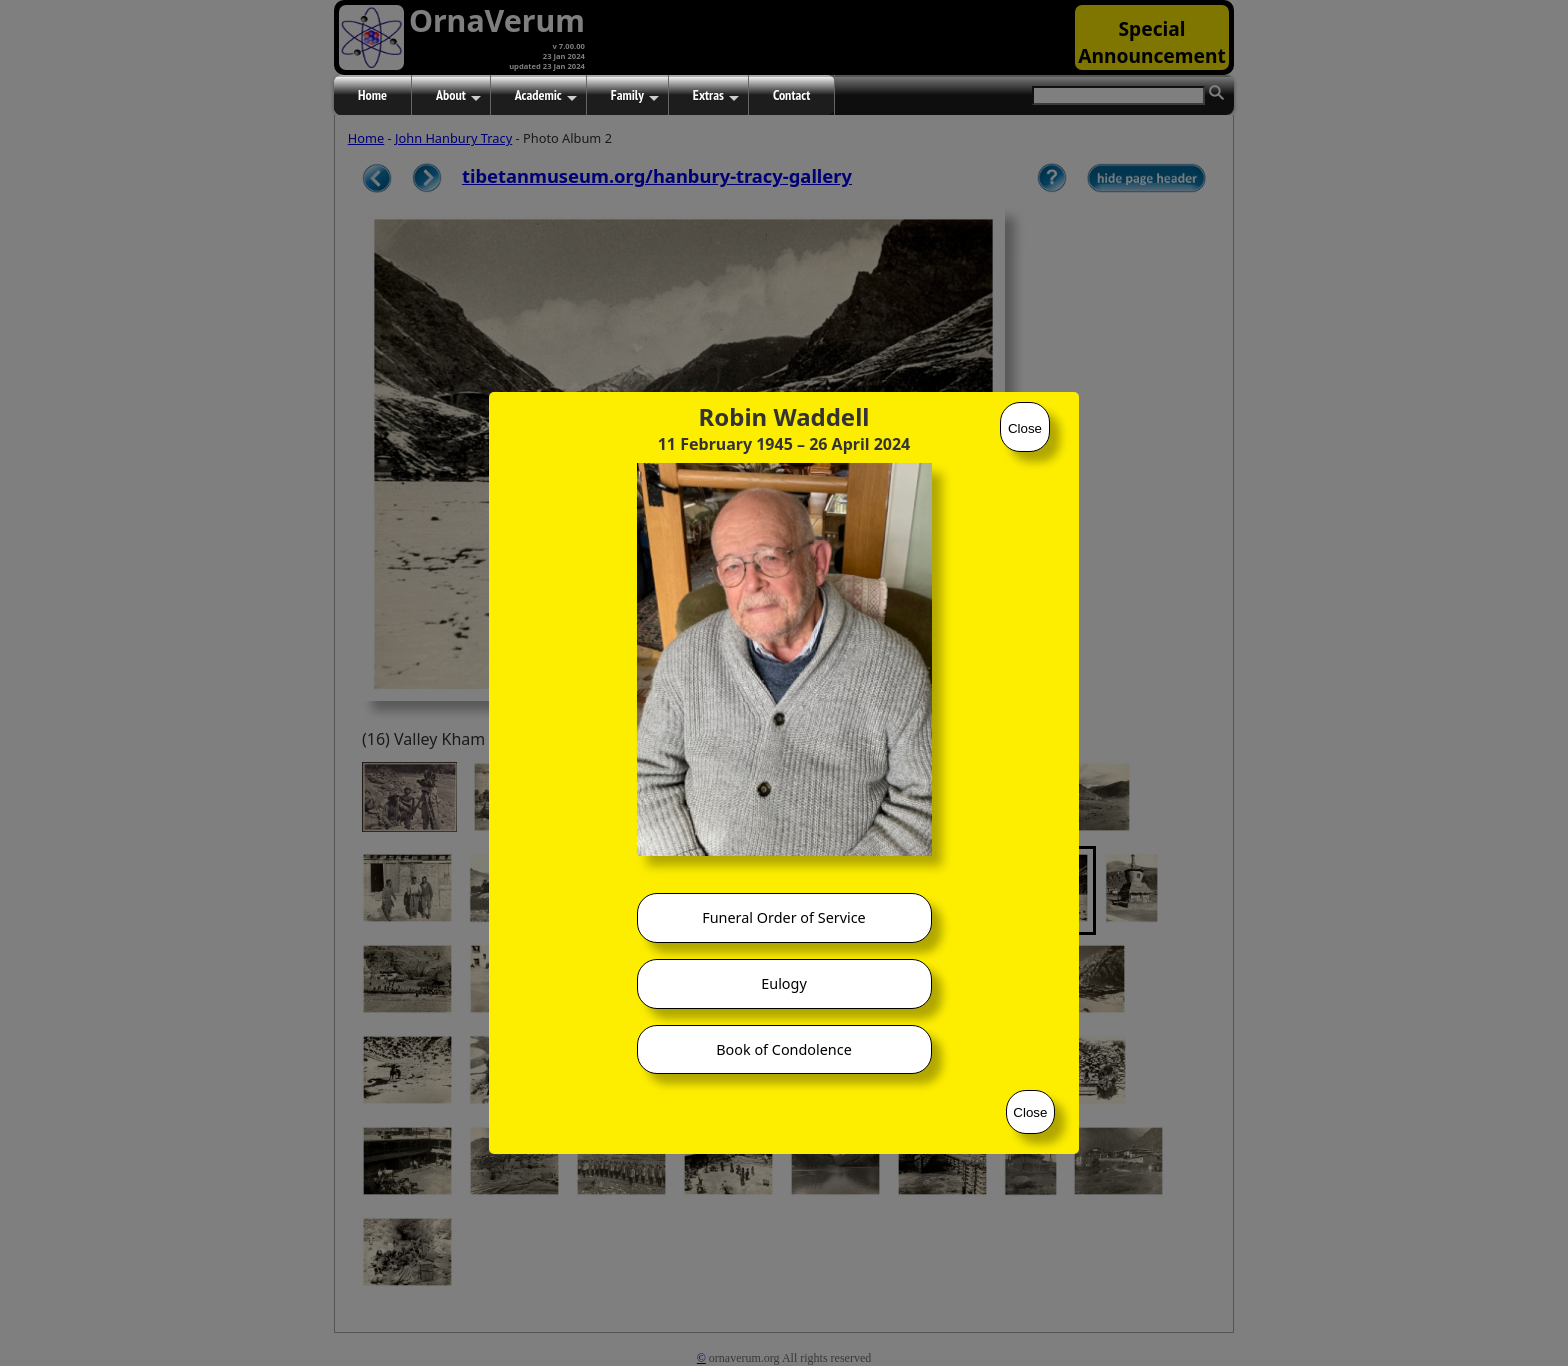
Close (1025, 428)
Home (372, 95)
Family (635, 96)
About (458, 96)
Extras (716, 96)
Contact (791, 95)
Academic (546, 96)
